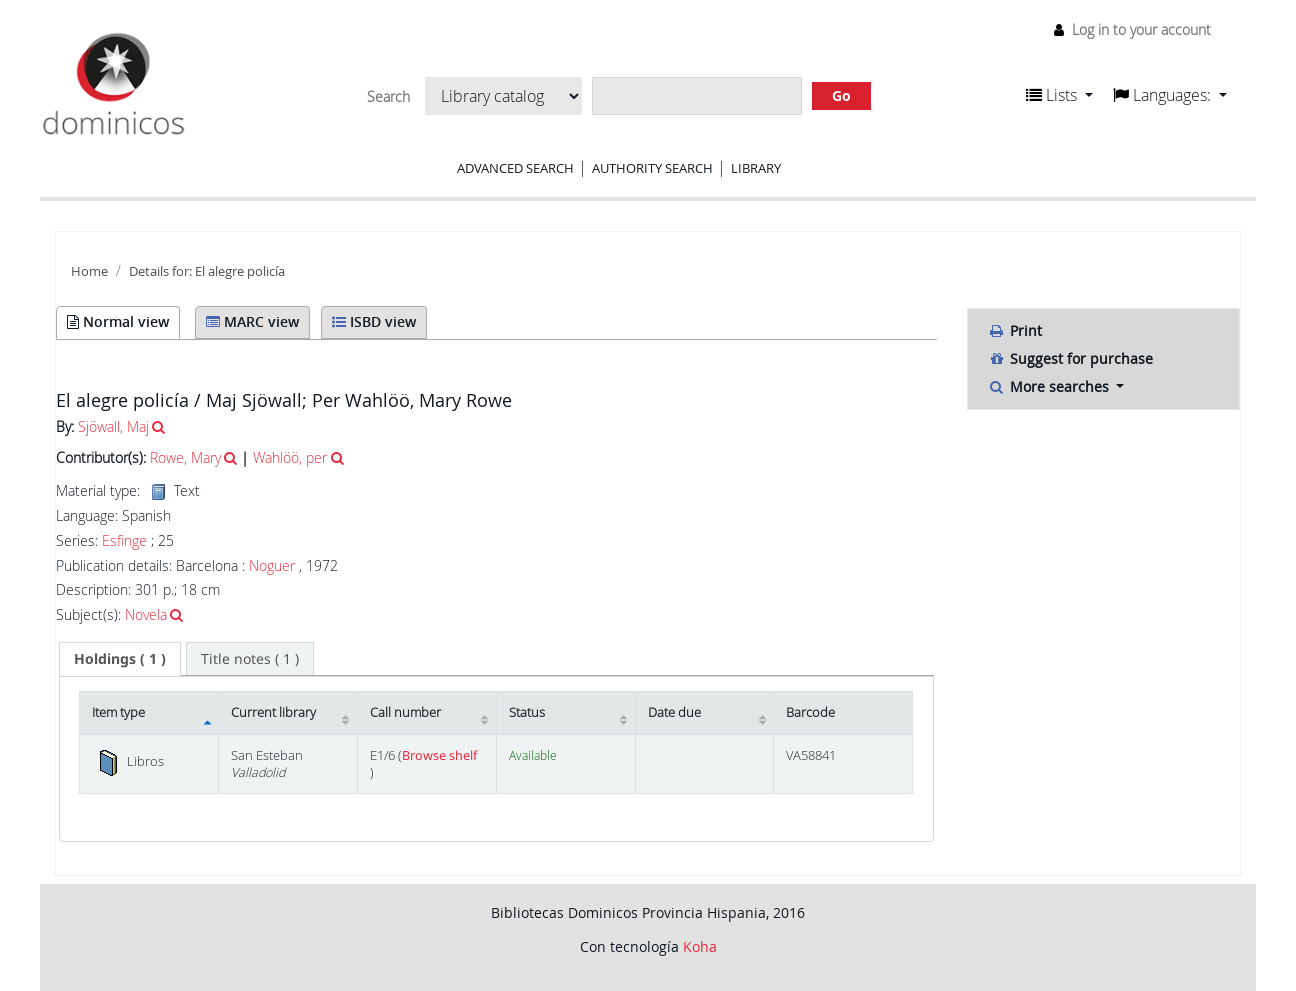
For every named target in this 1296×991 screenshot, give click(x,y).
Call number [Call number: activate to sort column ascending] (405, 712)
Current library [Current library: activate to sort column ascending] (273, 712)
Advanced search (515, 168)
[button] (1059, 95)
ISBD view (374, 321)
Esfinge (124, 541)
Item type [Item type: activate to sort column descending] (118, 712)
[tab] (120, 659)
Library (756, 168)
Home (89, 271)
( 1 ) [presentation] (120, 658)
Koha (700, 946)
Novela (146, 614)
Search (388, 97)
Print (1015, 330)
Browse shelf (439, 755)
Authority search (652, 168)
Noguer (272, 565)
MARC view (252, 321)
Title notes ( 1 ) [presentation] (250, 658)
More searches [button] (1050, 386)
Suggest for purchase (1070, 358)
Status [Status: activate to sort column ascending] (527, 712)
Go (841, 95)
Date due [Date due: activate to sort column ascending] (674, 712)
